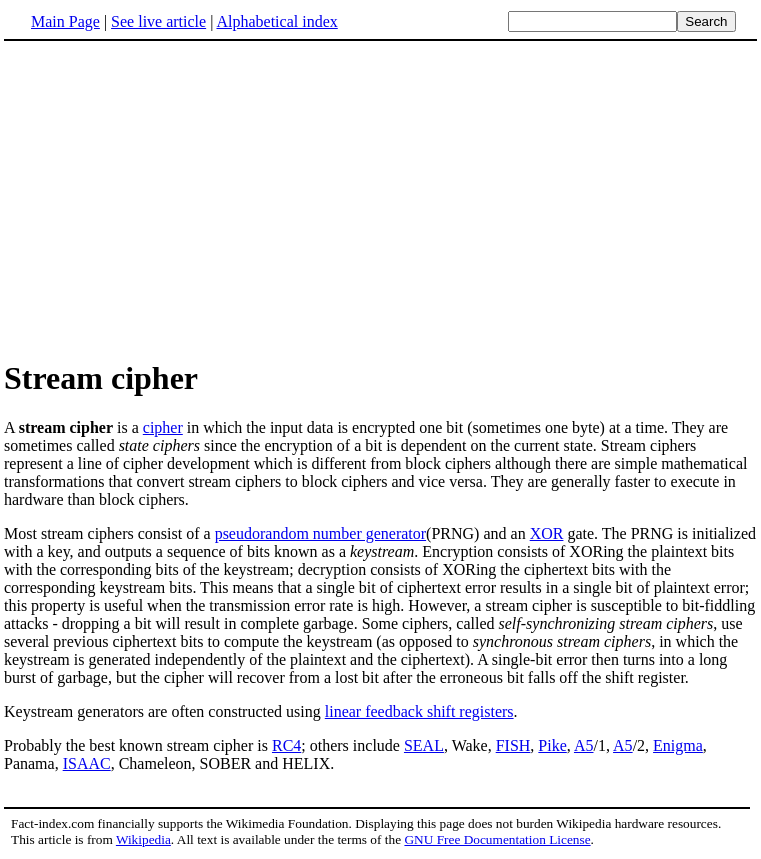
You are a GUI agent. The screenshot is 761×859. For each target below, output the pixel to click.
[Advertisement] (172, 199)
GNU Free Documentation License (497, 839)
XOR (547, 533)
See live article (158, 21)
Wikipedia (143, 839)
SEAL (424, 745)
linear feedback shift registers (419, 711)
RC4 (286, 745)
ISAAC (87, 763)
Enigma (678, 745)
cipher (163, 427)
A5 (584, 745)
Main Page (65, 21)
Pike (552, 745)
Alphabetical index (276, 21)
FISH (513, 745)
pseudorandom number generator (320, 533)
